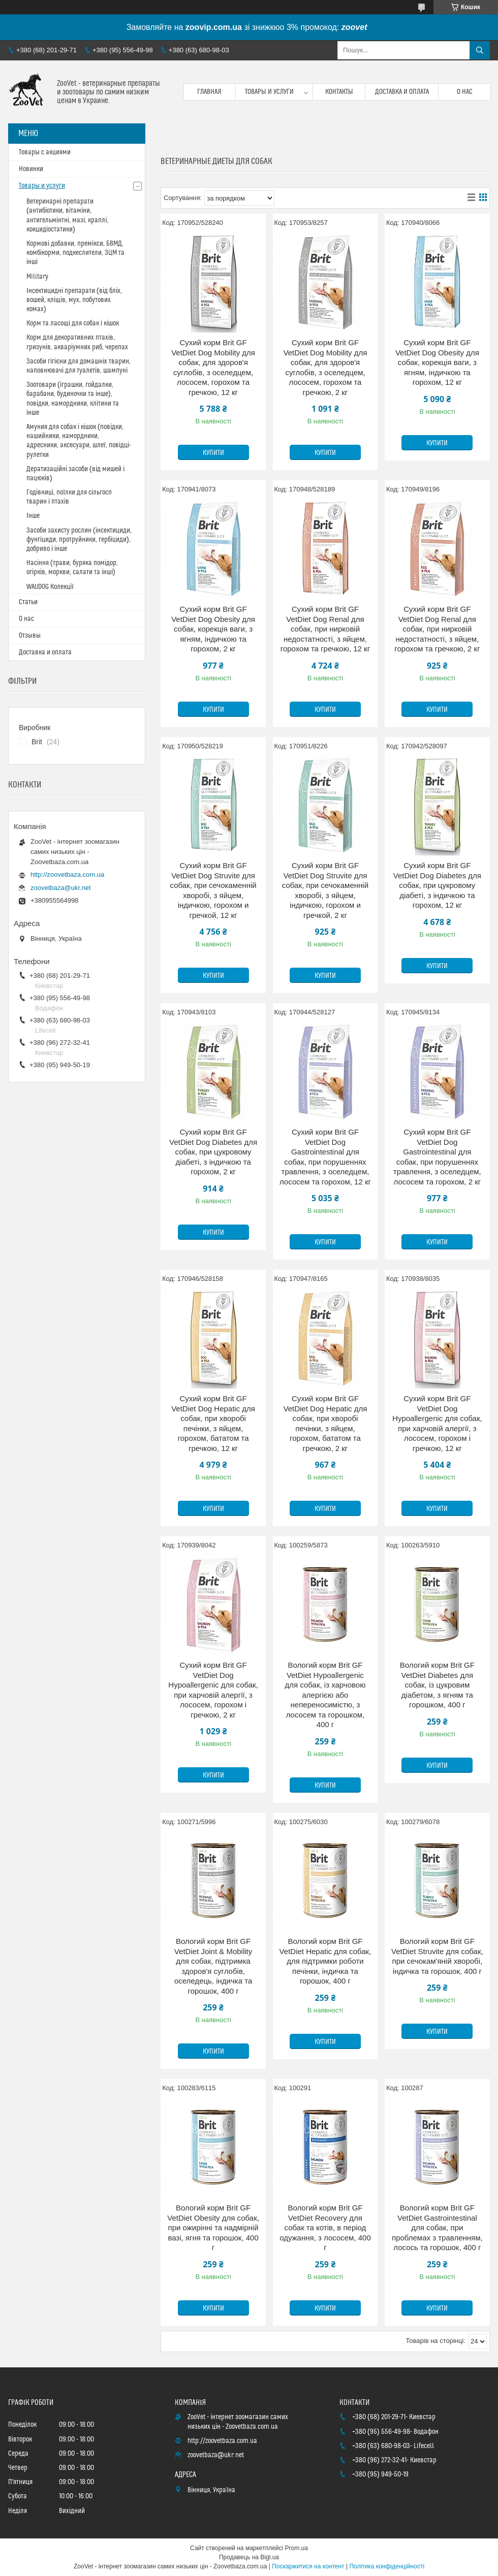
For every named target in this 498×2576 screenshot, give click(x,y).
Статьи (28, 602)
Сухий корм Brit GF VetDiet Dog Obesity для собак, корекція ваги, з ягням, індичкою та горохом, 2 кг (213, 629)
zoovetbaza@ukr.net (60, 887)
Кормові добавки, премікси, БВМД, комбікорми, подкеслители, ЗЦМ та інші (75, 253)
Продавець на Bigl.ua (249, 2557)
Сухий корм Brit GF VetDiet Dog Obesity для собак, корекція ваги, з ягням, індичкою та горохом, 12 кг (437, 362)
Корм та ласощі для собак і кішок (72, 323)
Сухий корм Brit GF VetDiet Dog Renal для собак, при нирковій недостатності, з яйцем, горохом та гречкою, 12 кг (325, 629)
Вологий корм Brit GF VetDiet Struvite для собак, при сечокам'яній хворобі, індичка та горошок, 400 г (437, 1956)
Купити (213, 453)
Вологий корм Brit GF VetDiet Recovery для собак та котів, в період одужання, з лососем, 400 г (325, 2227)
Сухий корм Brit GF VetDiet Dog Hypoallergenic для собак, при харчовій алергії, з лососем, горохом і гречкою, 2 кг (213, 1690)
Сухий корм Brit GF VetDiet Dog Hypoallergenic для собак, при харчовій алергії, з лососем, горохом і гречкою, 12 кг (437, 1423)
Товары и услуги (269, 92)
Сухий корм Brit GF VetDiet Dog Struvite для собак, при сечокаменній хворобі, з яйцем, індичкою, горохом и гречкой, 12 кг (213, 890)
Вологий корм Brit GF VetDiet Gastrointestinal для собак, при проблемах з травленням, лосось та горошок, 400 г (437, 2227)
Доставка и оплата (402, 92)
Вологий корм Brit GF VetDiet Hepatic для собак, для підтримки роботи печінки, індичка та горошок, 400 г (325, 1961)
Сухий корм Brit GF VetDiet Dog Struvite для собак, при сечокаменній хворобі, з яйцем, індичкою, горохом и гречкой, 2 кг (325, 890)
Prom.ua (296, 2548)
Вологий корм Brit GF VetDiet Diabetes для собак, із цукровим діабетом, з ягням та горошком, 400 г (437, 1685)
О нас (465, 92)
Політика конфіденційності (386, 2566)
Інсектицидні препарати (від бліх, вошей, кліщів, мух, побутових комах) (74, 300)
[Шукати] (480, 50)
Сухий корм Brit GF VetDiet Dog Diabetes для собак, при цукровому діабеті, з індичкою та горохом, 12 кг (437, 885)
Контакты (339, 92)
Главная (209, 92)
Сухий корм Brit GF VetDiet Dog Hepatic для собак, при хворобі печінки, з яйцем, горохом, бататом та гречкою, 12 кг (213, 1423)
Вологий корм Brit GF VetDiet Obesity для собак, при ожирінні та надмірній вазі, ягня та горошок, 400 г (213, 2227)
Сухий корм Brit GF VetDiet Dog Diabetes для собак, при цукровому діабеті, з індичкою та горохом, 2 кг (213, 1152)
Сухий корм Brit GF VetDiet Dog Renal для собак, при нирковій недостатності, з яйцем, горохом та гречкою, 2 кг (437, 629)
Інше (33, 516)
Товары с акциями (45, 152)
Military (37, 277)
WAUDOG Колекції (50, 587)
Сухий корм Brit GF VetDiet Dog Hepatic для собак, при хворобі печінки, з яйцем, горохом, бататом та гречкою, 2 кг (325, 1423)
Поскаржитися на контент (308, 2566)
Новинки (31, 169)
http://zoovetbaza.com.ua (67, 874)
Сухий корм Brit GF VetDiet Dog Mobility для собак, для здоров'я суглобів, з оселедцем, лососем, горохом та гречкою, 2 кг (325, 367)
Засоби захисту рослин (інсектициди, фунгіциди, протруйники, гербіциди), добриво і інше (79, 539)
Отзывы (30, 636)
